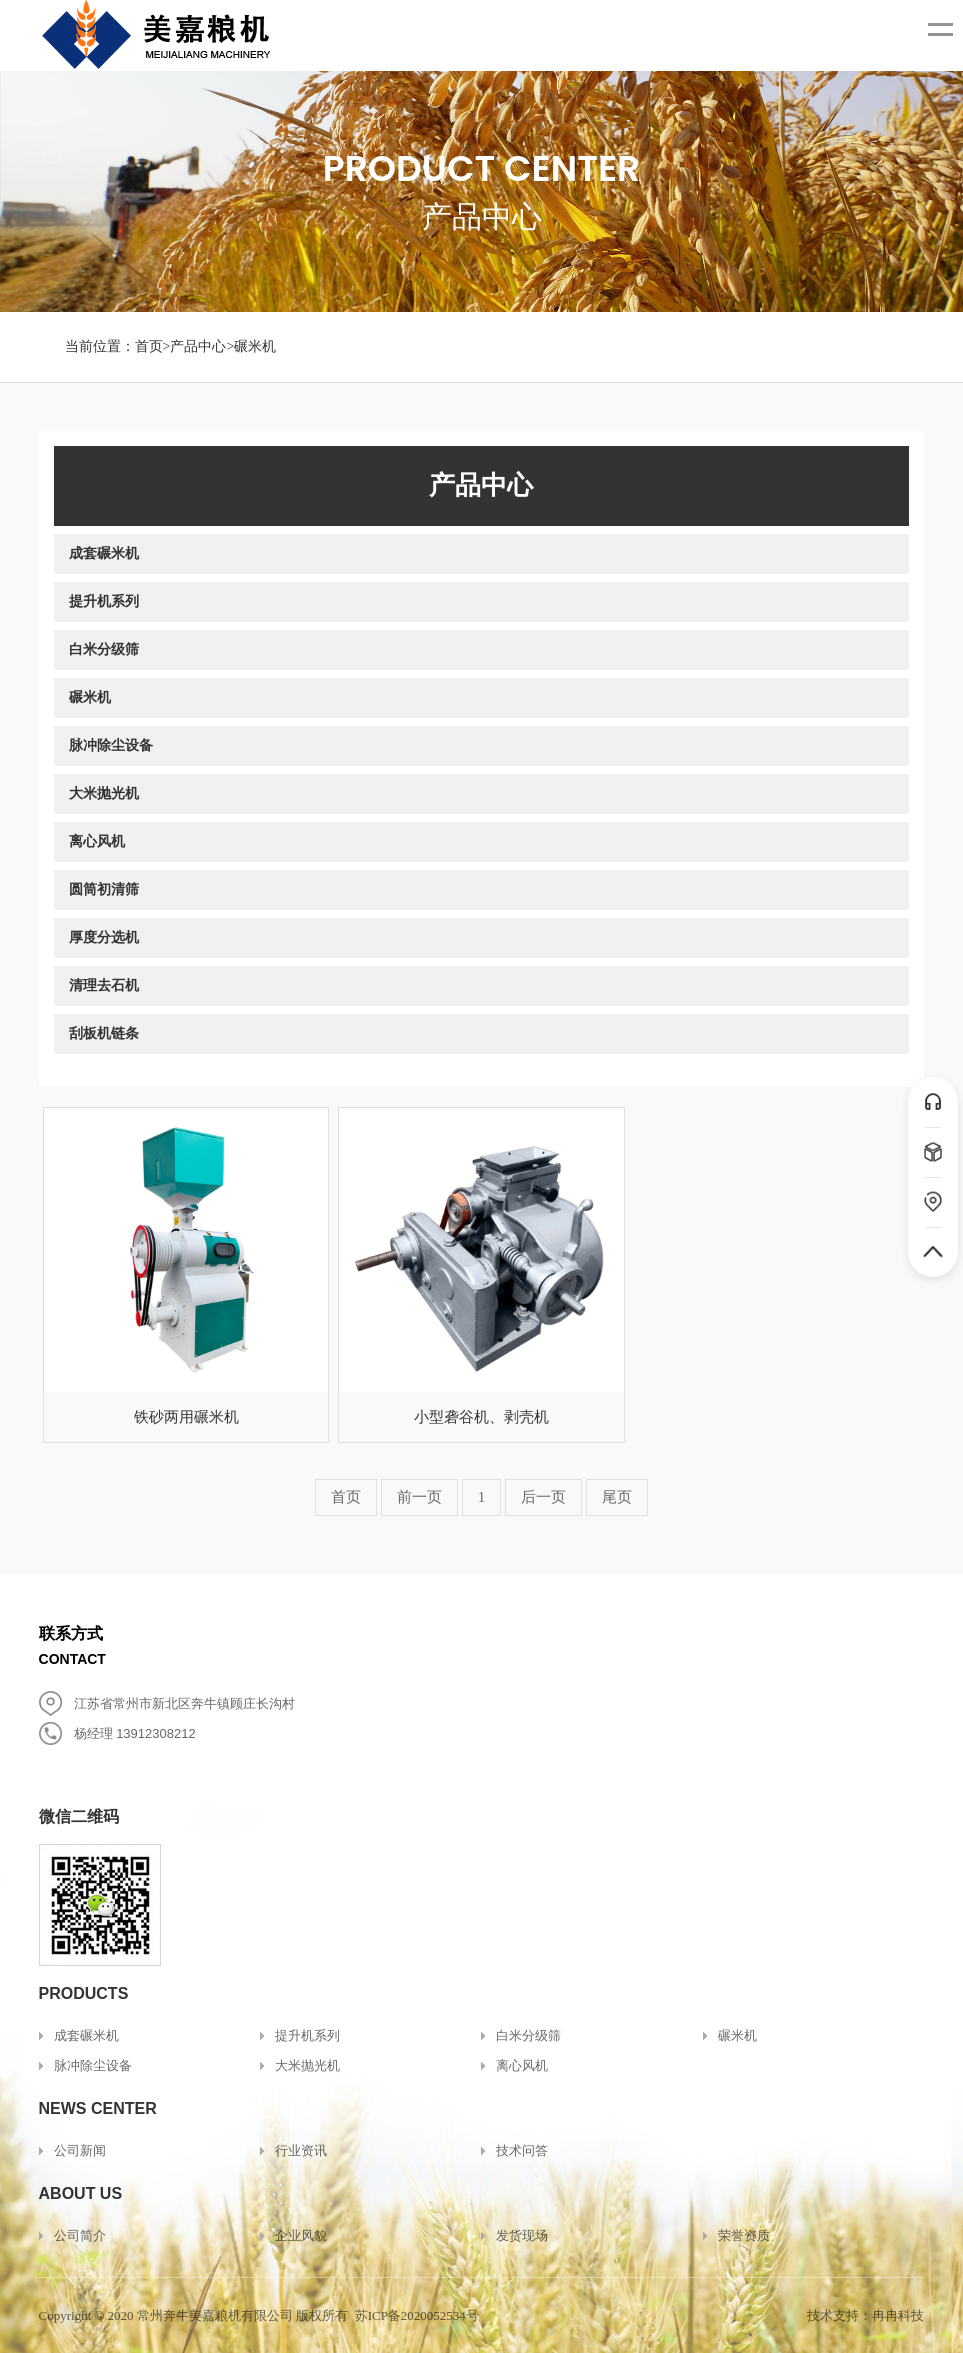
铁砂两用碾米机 (186, 1417)
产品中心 (198, 346)
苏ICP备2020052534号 (417, 2315)
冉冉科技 (898, 2315)
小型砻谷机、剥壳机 (481, 1417)
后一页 (543, 1497)
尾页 (617, 1497)
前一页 (419, 1497)
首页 (149, 346)
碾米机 (255, 346)
